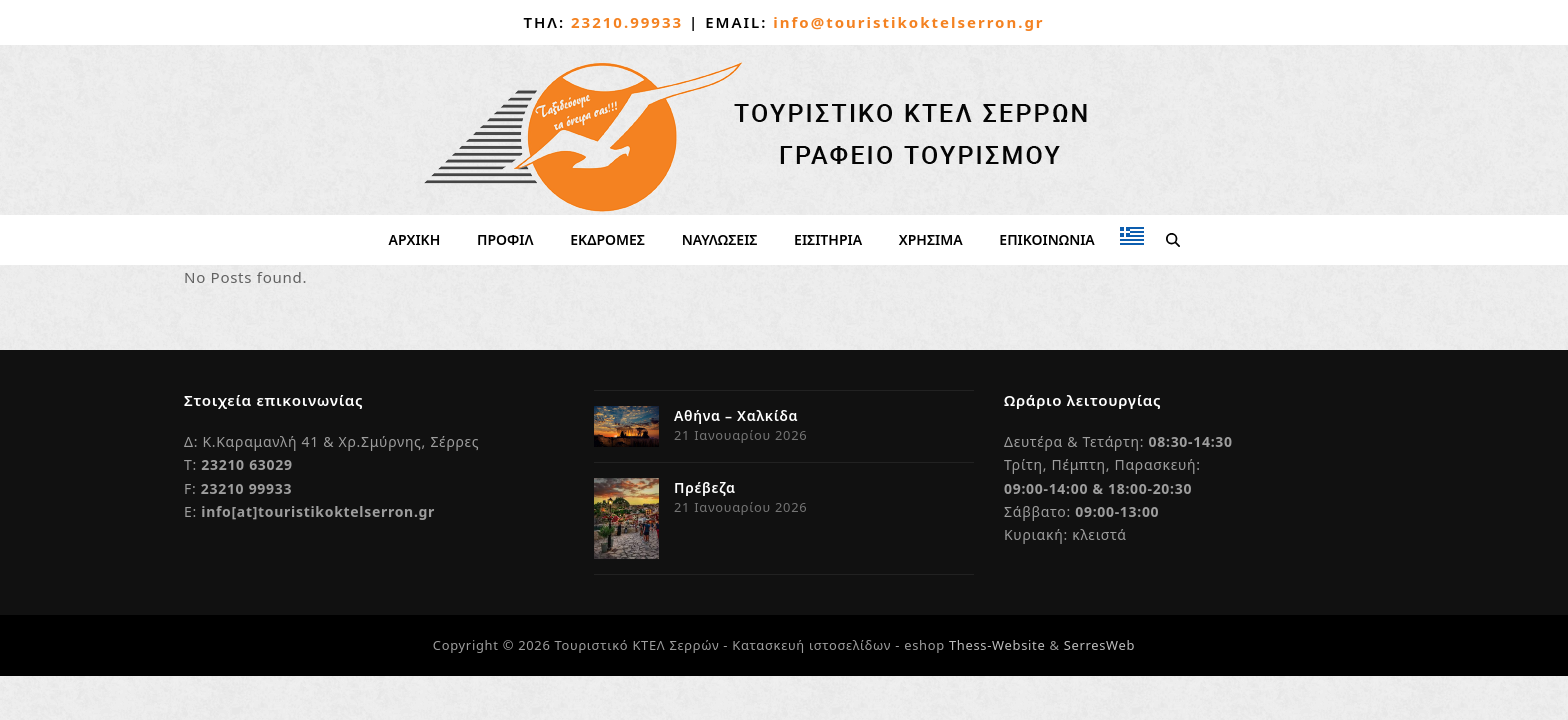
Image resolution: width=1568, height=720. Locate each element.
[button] (1172, 240)
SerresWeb (1100, 645)
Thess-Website (997, 645)
